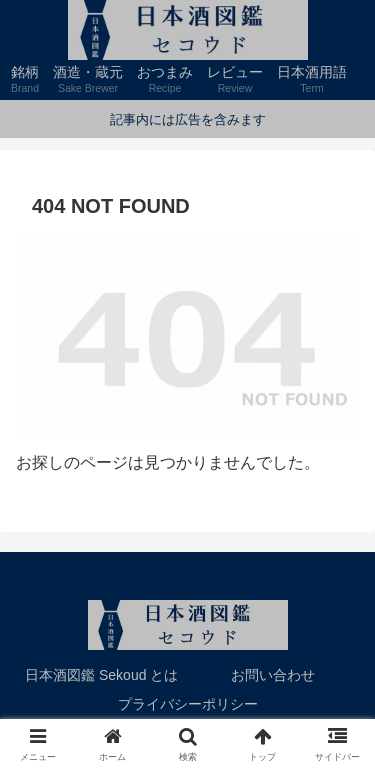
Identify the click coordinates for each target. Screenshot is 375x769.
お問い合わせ (273, 675)
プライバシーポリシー (188, 704)
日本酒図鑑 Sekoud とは (101, 675)
